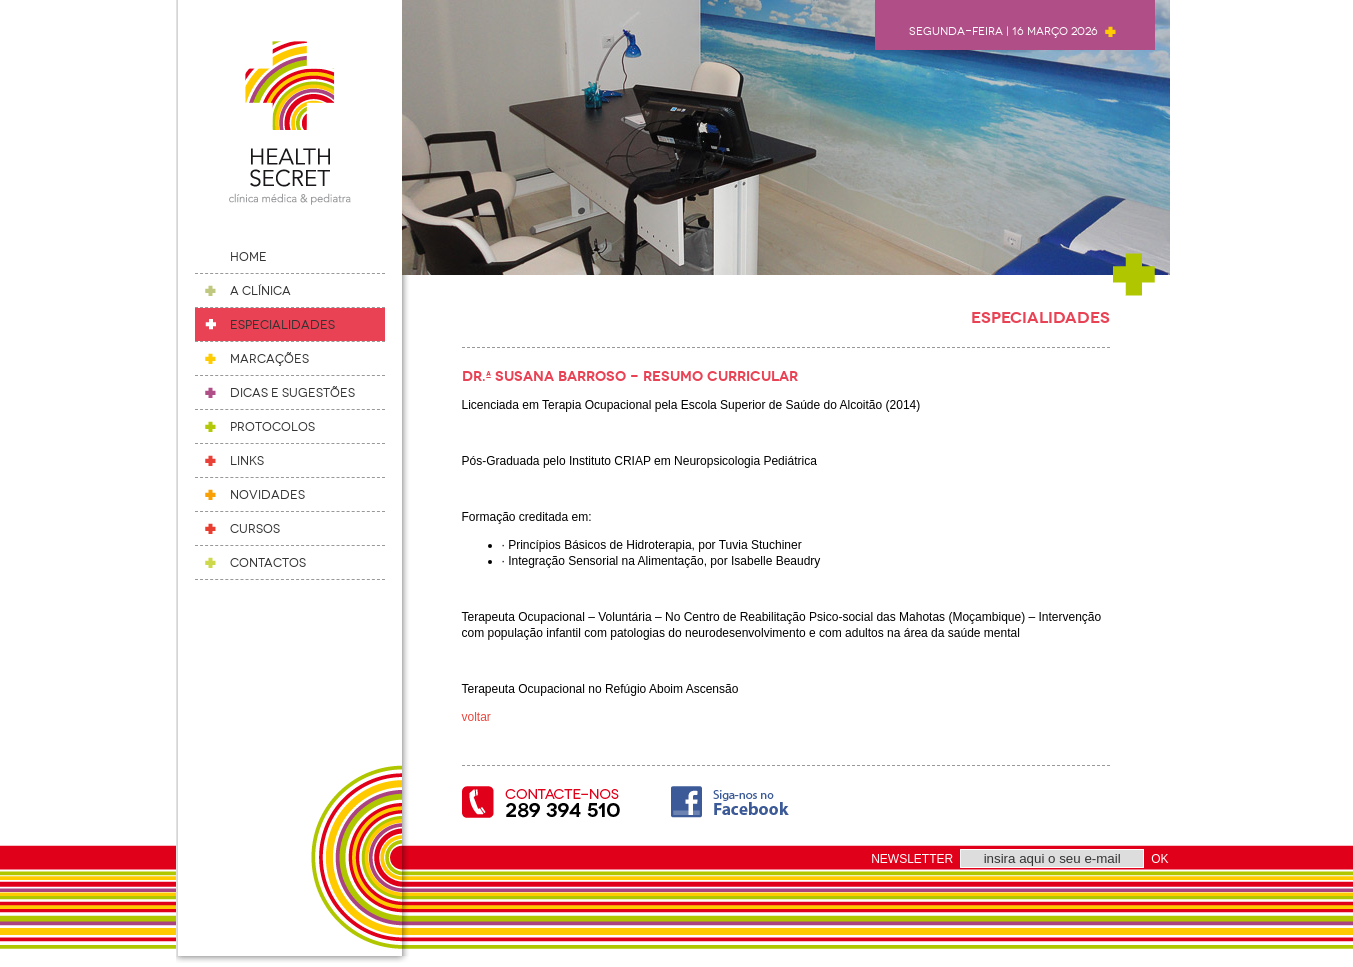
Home (248, 257)
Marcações (269, 359)
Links (247, 461)
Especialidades (282, 325)
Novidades (267, 495)
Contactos (268, 563)
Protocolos (272, 427)
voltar (476, 717)
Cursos (255, 529)
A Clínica (260, 291)
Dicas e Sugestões (292, 393)
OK (1159, 859)
